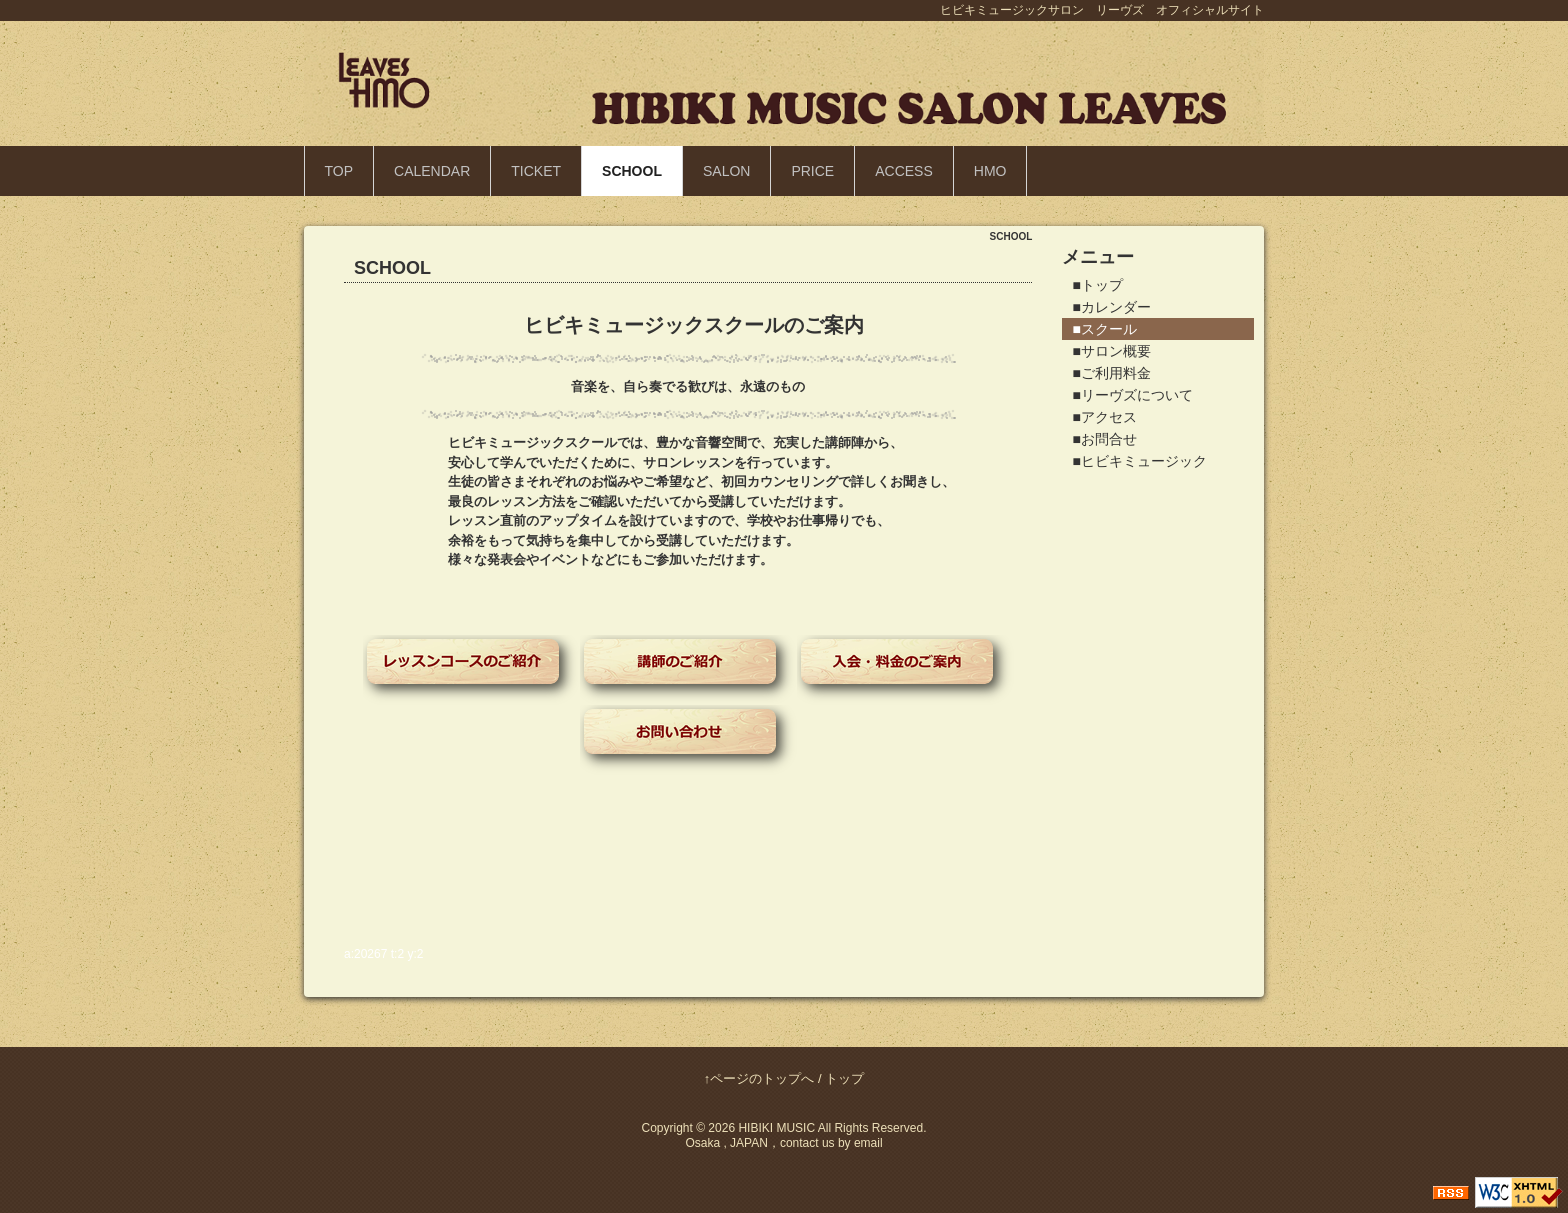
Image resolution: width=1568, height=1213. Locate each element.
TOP (339, 171)
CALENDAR (432, 171)
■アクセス (1104, 417)
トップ (844, 1078)
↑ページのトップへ (759, 1078)
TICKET (536, 171)
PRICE (812, 171)
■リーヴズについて (1132, 395)
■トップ (1097, 285)
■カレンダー (1111, 307)
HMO (990, 171)
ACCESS (904, 171)
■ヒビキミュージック (1139, 461)
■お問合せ (1104, 439)
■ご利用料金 (1111, 373)
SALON (726, 171)
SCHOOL (632, 171)
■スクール (1104, 329)
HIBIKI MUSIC (776, 1128)
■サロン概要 (1111, 351)
